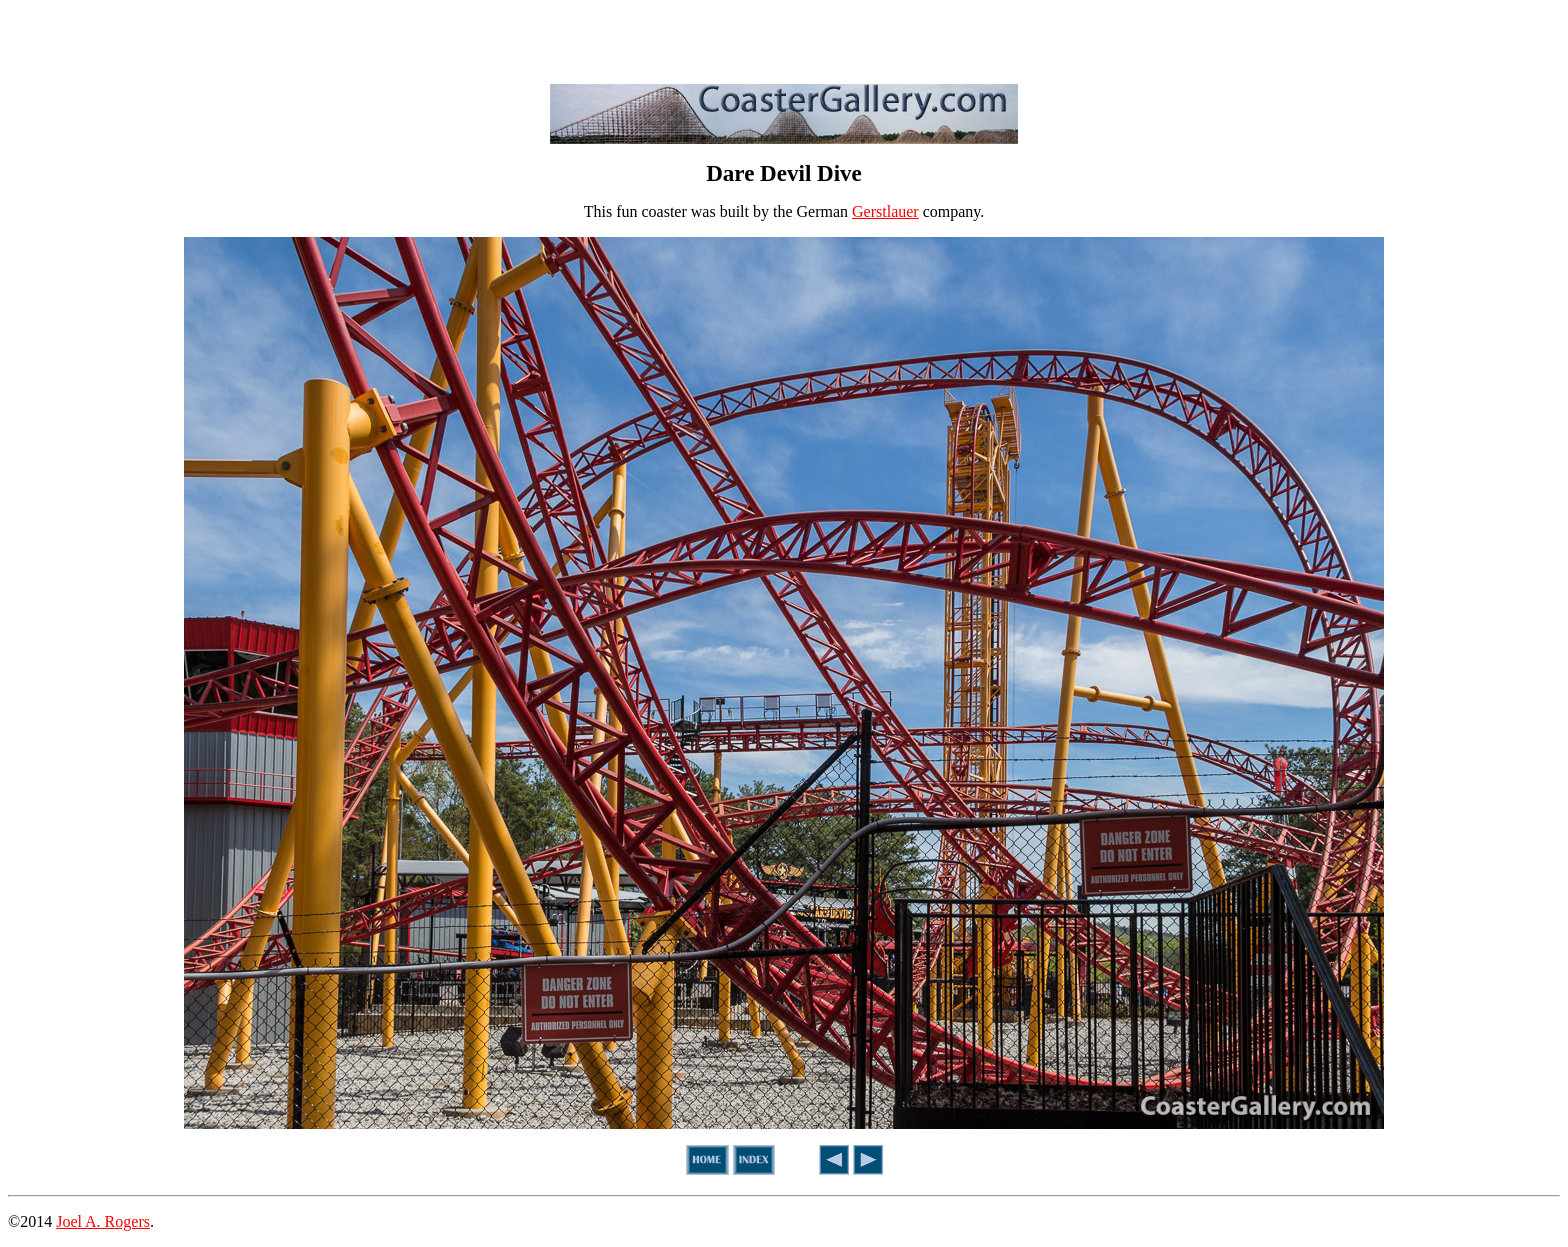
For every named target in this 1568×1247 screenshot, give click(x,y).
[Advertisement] (784, 38)
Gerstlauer (885, 211)
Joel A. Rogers (103, 1221)
